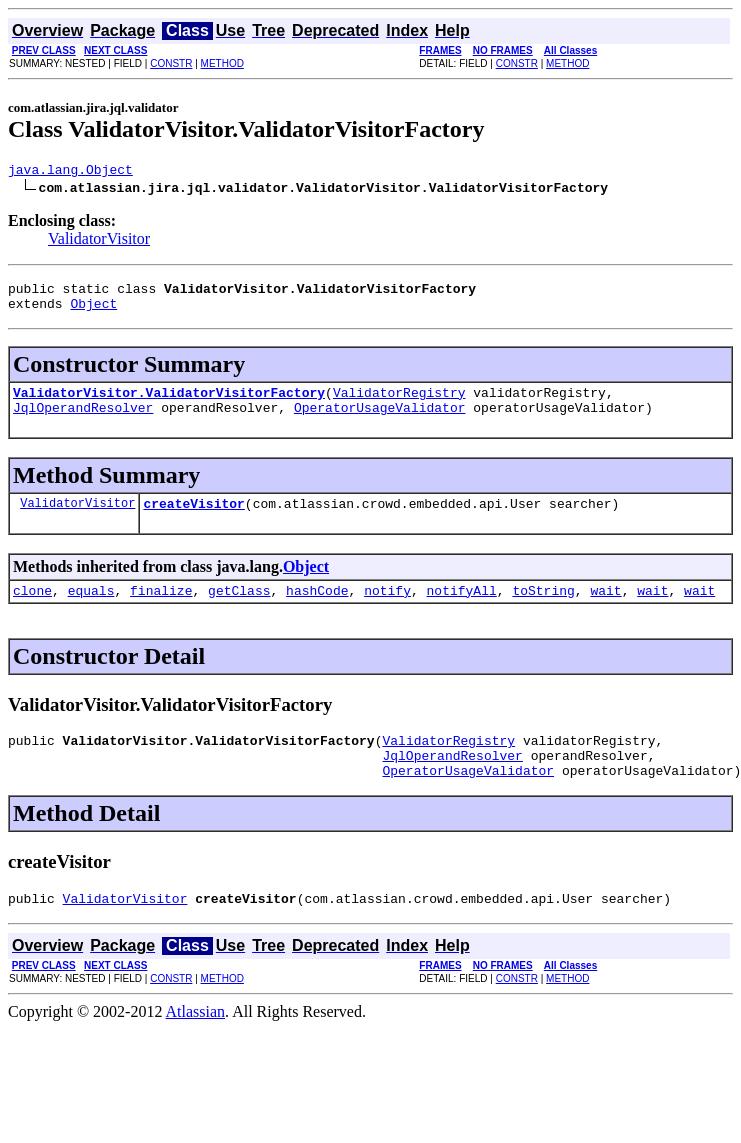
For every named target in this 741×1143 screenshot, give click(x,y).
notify (387, 611)
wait (605, 611)
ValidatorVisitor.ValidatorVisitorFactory (169, 404)
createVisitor (193, 521)
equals (91, 611)
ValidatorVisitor (99, 241)
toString (543, 611)
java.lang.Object (70, 172)
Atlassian (196, 1044)
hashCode (317, 611)
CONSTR (171, 63)
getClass (239, 611)
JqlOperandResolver (83, 422)
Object (93, 312)
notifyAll (462, 611)
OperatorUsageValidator (380, 422)
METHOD (222, 63)
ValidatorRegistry (399, 404)
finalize (161, 611)
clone (32, 611)
